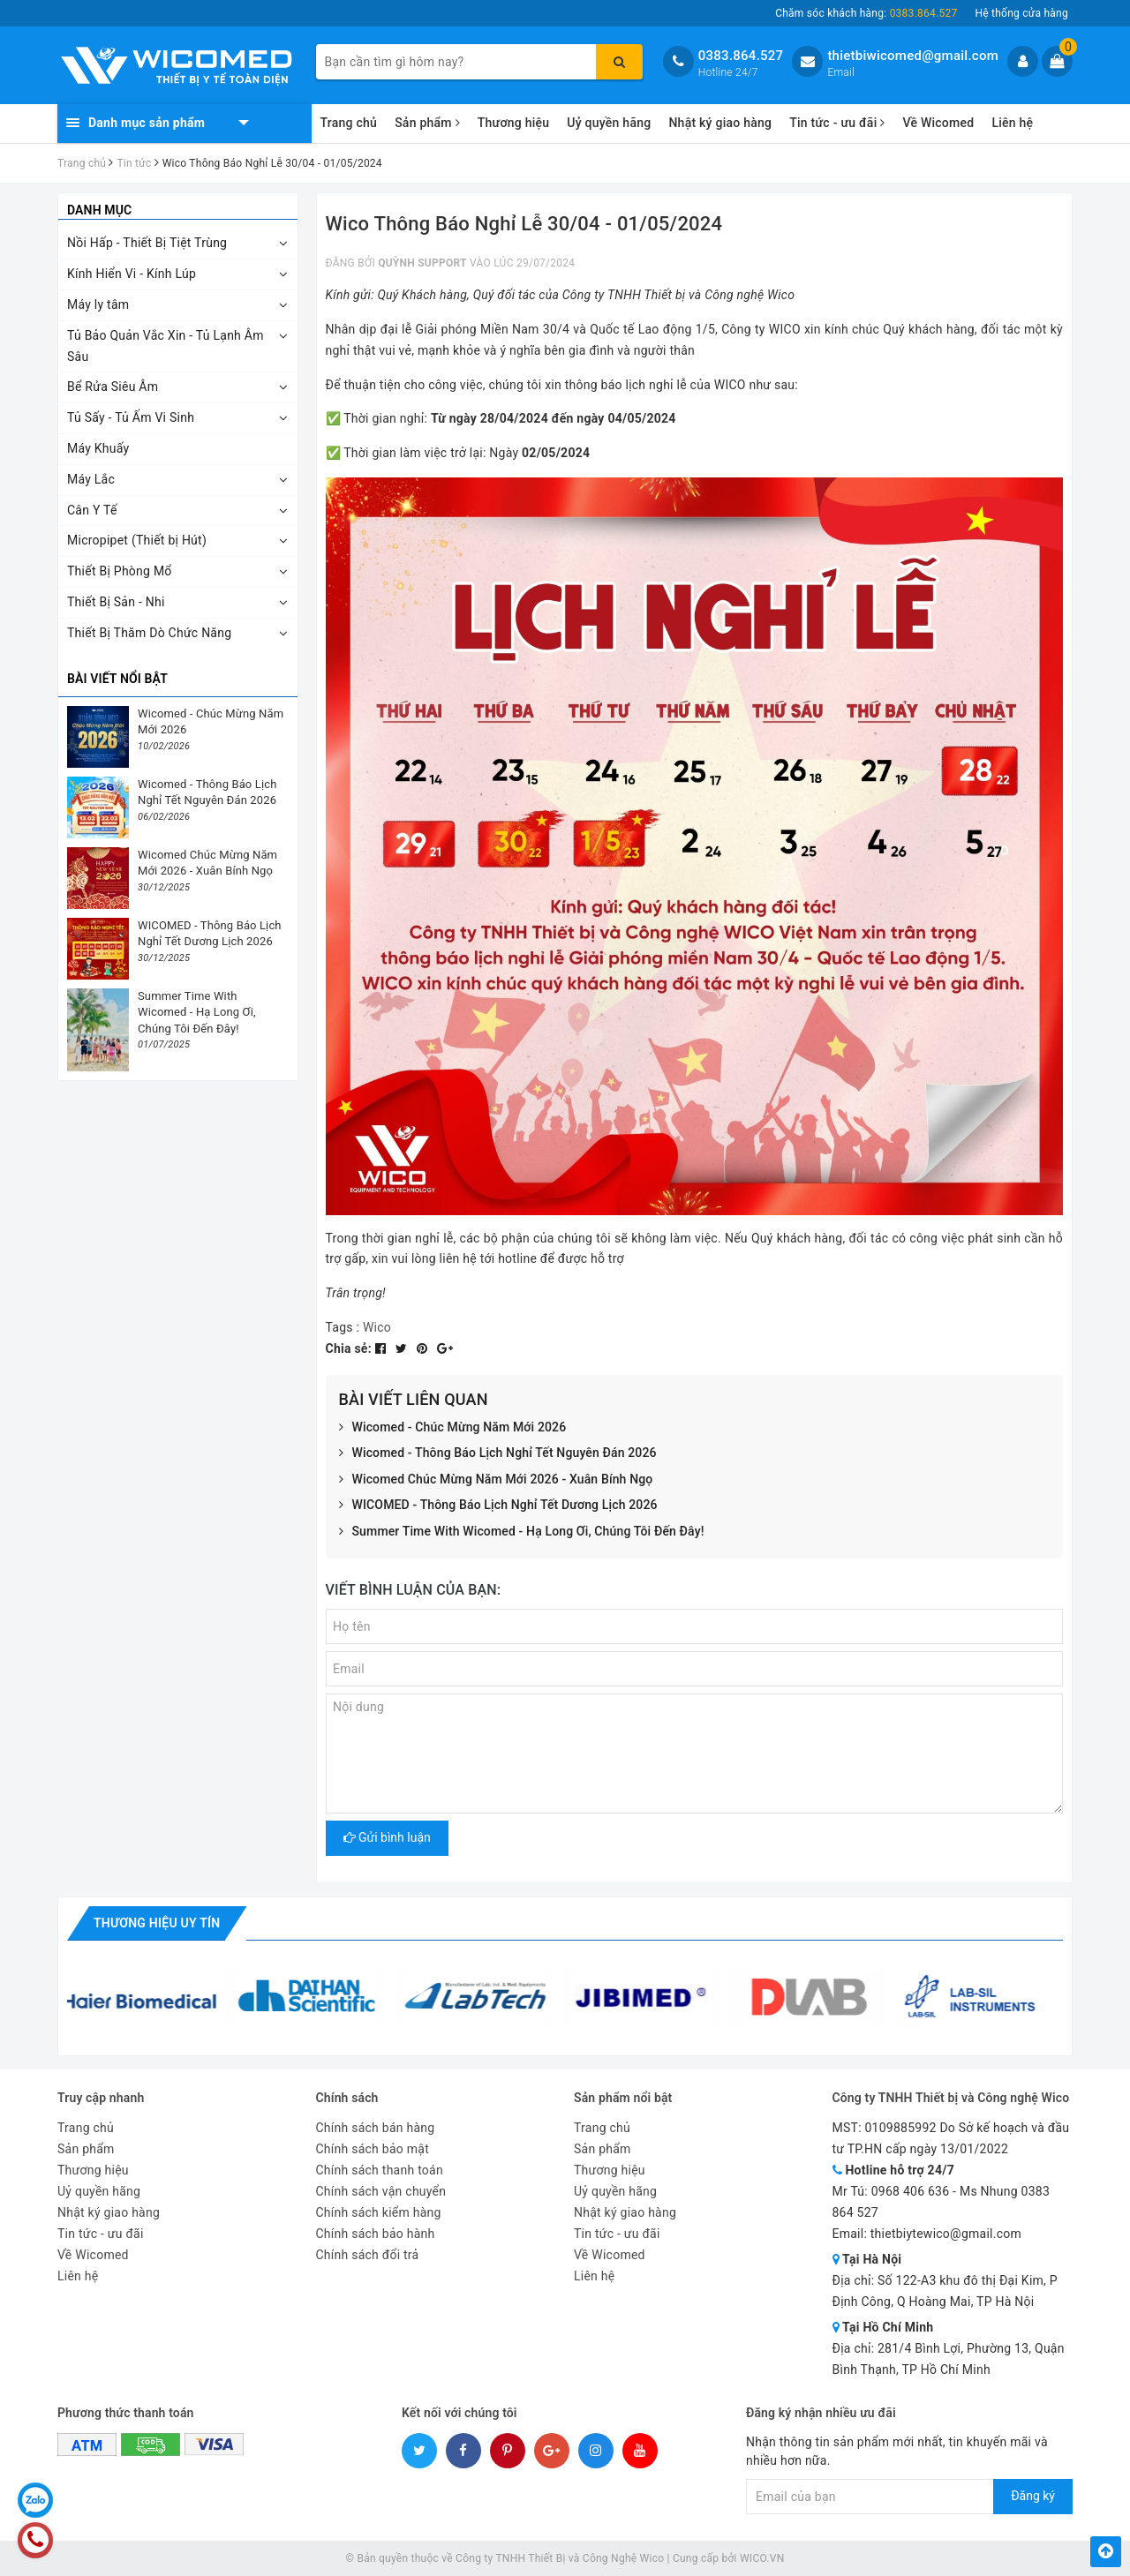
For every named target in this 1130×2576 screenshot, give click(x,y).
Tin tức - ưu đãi (837, 123)
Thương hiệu (514, 123)
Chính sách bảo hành (375, 2234)
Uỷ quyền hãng (609, 123)
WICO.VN (762, 2558)
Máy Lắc (91, 479)
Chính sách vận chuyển (381, 2191)
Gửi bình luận (387, 1837)
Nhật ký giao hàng (720, 123)
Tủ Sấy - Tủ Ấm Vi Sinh (130, 417)
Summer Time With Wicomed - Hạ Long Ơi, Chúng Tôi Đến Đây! (521, 1532)
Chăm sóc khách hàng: (866, 13)
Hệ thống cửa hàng (1021, 13)
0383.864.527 (741, 56)
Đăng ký (1033, 2496)
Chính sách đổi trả (367, 2255)
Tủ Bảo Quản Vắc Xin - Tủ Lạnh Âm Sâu (165, 346)
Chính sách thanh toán (379, 2170)
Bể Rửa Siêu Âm (112, 386)
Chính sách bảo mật (372, 2149)
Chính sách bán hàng (375, 2128)
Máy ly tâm (98, 304)
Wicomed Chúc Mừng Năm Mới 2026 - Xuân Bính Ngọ (496, 1480)
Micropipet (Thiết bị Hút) (137, 540)
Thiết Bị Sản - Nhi (116, 602)
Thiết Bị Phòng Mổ (119, 571)
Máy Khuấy (98, 448)
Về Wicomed (938, 123)
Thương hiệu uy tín (157, 1923)
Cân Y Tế (92, 510)
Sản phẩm (427, 123)
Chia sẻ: (349, 1348)
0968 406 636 (910, 2191)
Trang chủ (349, 123)
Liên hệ (1012, 123)
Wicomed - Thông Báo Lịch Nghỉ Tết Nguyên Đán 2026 (498, 1453)
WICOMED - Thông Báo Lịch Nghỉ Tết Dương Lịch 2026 (498, 1505)
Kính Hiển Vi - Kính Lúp (131, 274)
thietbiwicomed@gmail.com (912, 56)
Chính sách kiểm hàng (378, 2212)
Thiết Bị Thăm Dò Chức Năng (149, 633)
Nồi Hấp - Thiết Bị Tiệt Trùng (147, 243)
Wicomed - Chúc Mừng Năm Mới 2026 (453, 1428)
